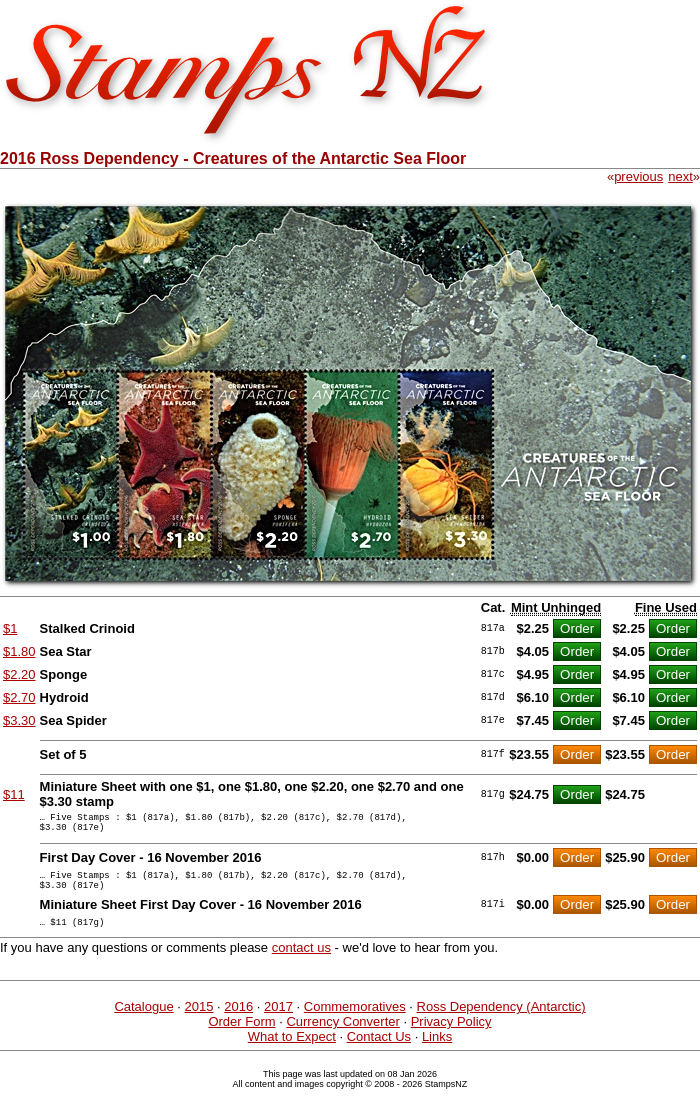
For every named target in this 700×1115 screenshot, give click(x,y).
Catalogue (143, 1021)
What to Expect (292, 1051)
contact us (301, 962)
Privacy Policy (451, 1036)
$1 (10, 628)
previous (638, 176)
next (680, 176)
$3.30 (19, 720)
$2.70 (19, 697)
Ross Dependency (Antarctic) (501, 1021)
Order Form (241, 1036)
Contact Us (379, 1051)
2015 (199, 1021)
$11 (14, 794)
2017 (278, 1021)
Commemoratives (355, 1021)
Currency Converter (342, 1036)
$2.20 (19, 674)
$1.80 (19, 651)
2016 (238, 1021)
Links (437, 1051)
